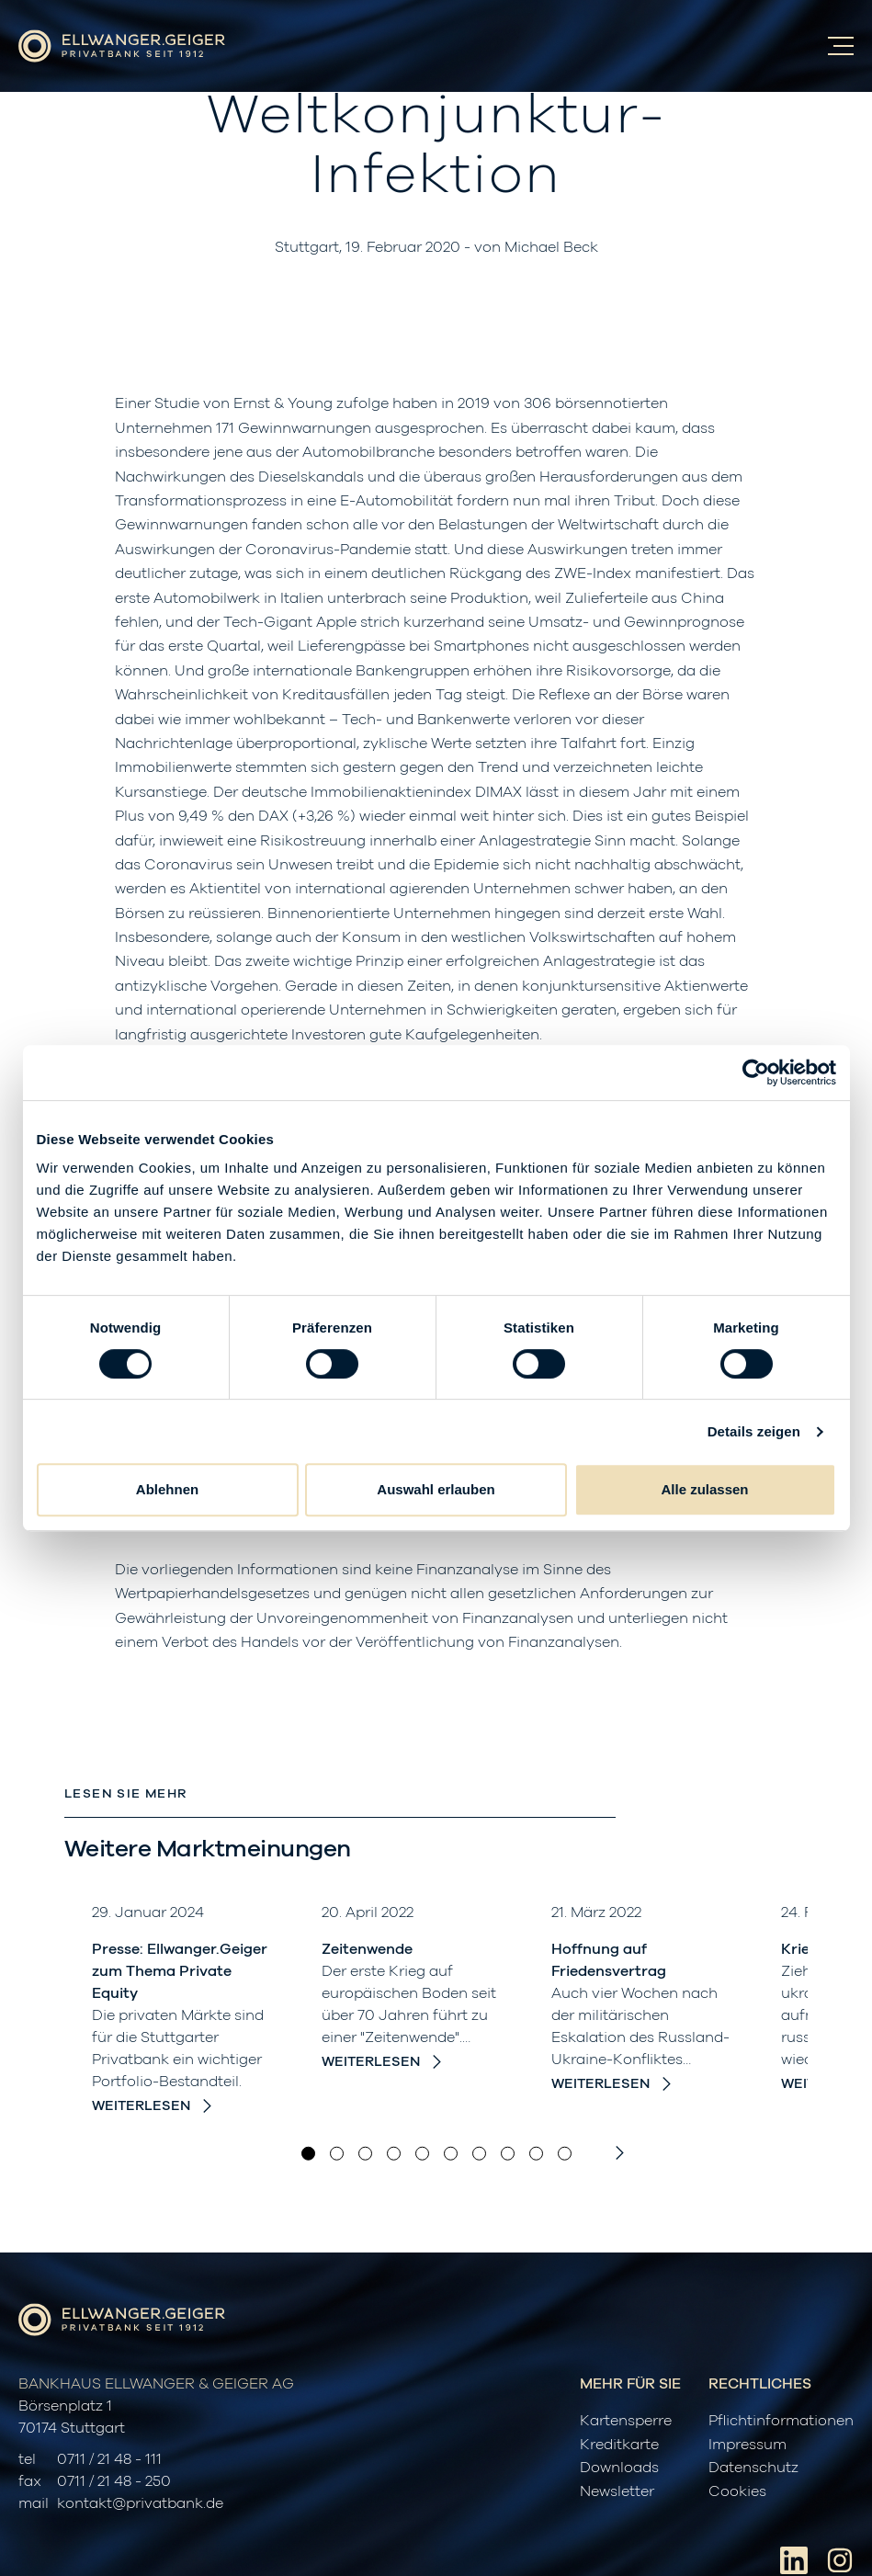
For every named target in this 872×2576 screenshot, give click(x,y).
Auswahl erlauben (435, 1489)
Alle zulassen (704, 1489)
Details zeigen (754, 1431)
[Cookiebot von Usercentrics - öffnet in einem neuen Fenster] (755, 1072)
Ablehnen (167, 1489)
